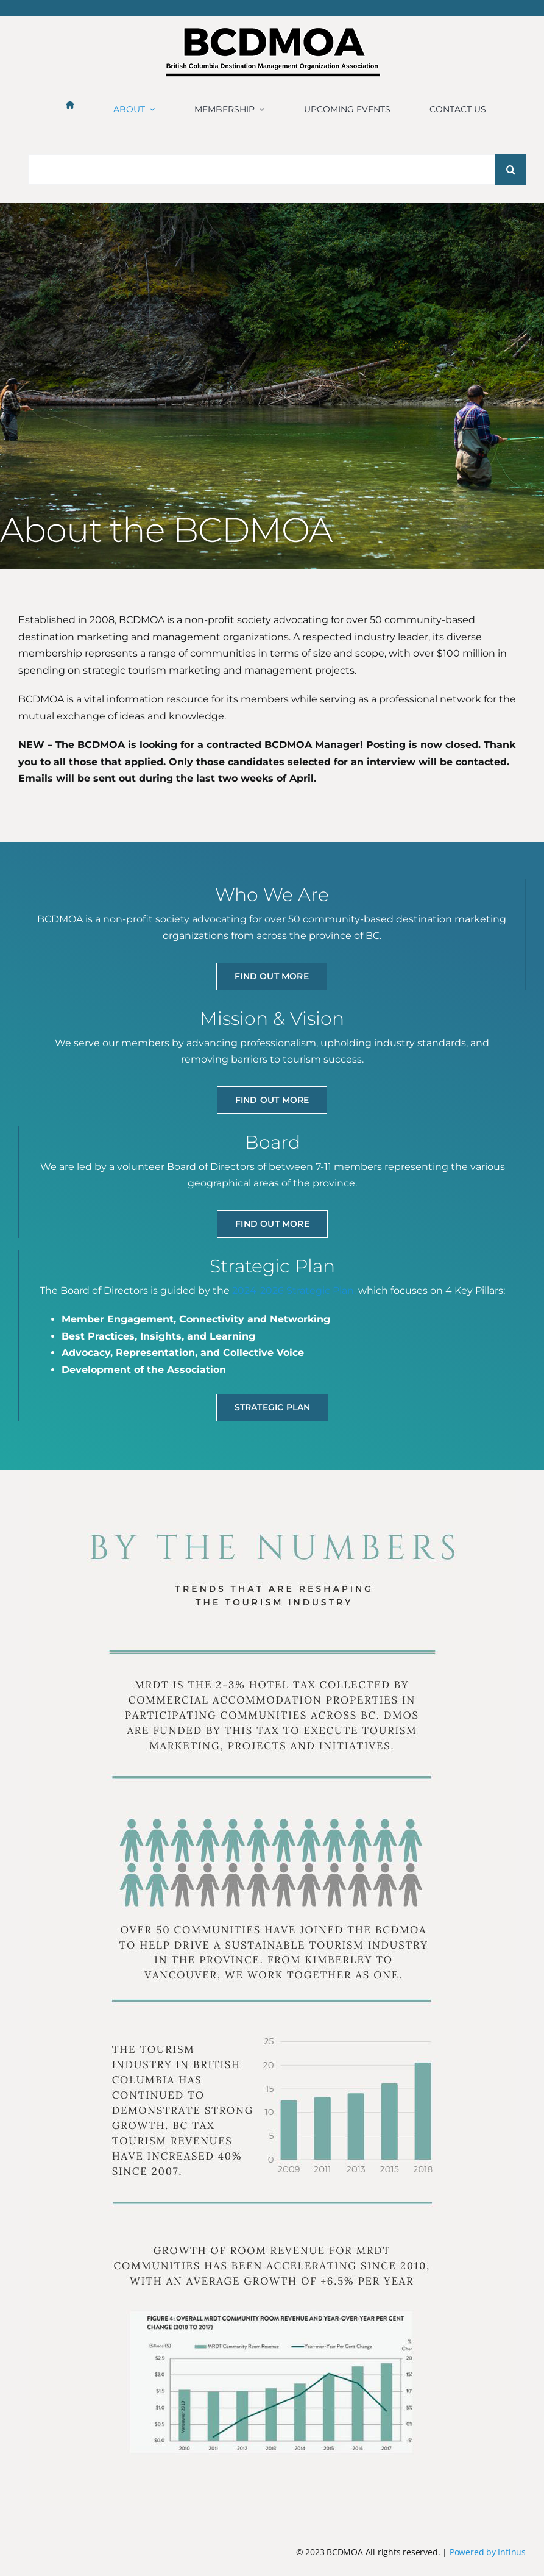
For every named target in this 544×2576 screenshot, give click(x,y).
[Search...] (266, 169)
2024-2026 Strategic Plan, (294, 1290)
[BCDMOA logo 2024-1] (272, 32)
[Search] (510, 169)
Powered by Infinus (488, 2552)
